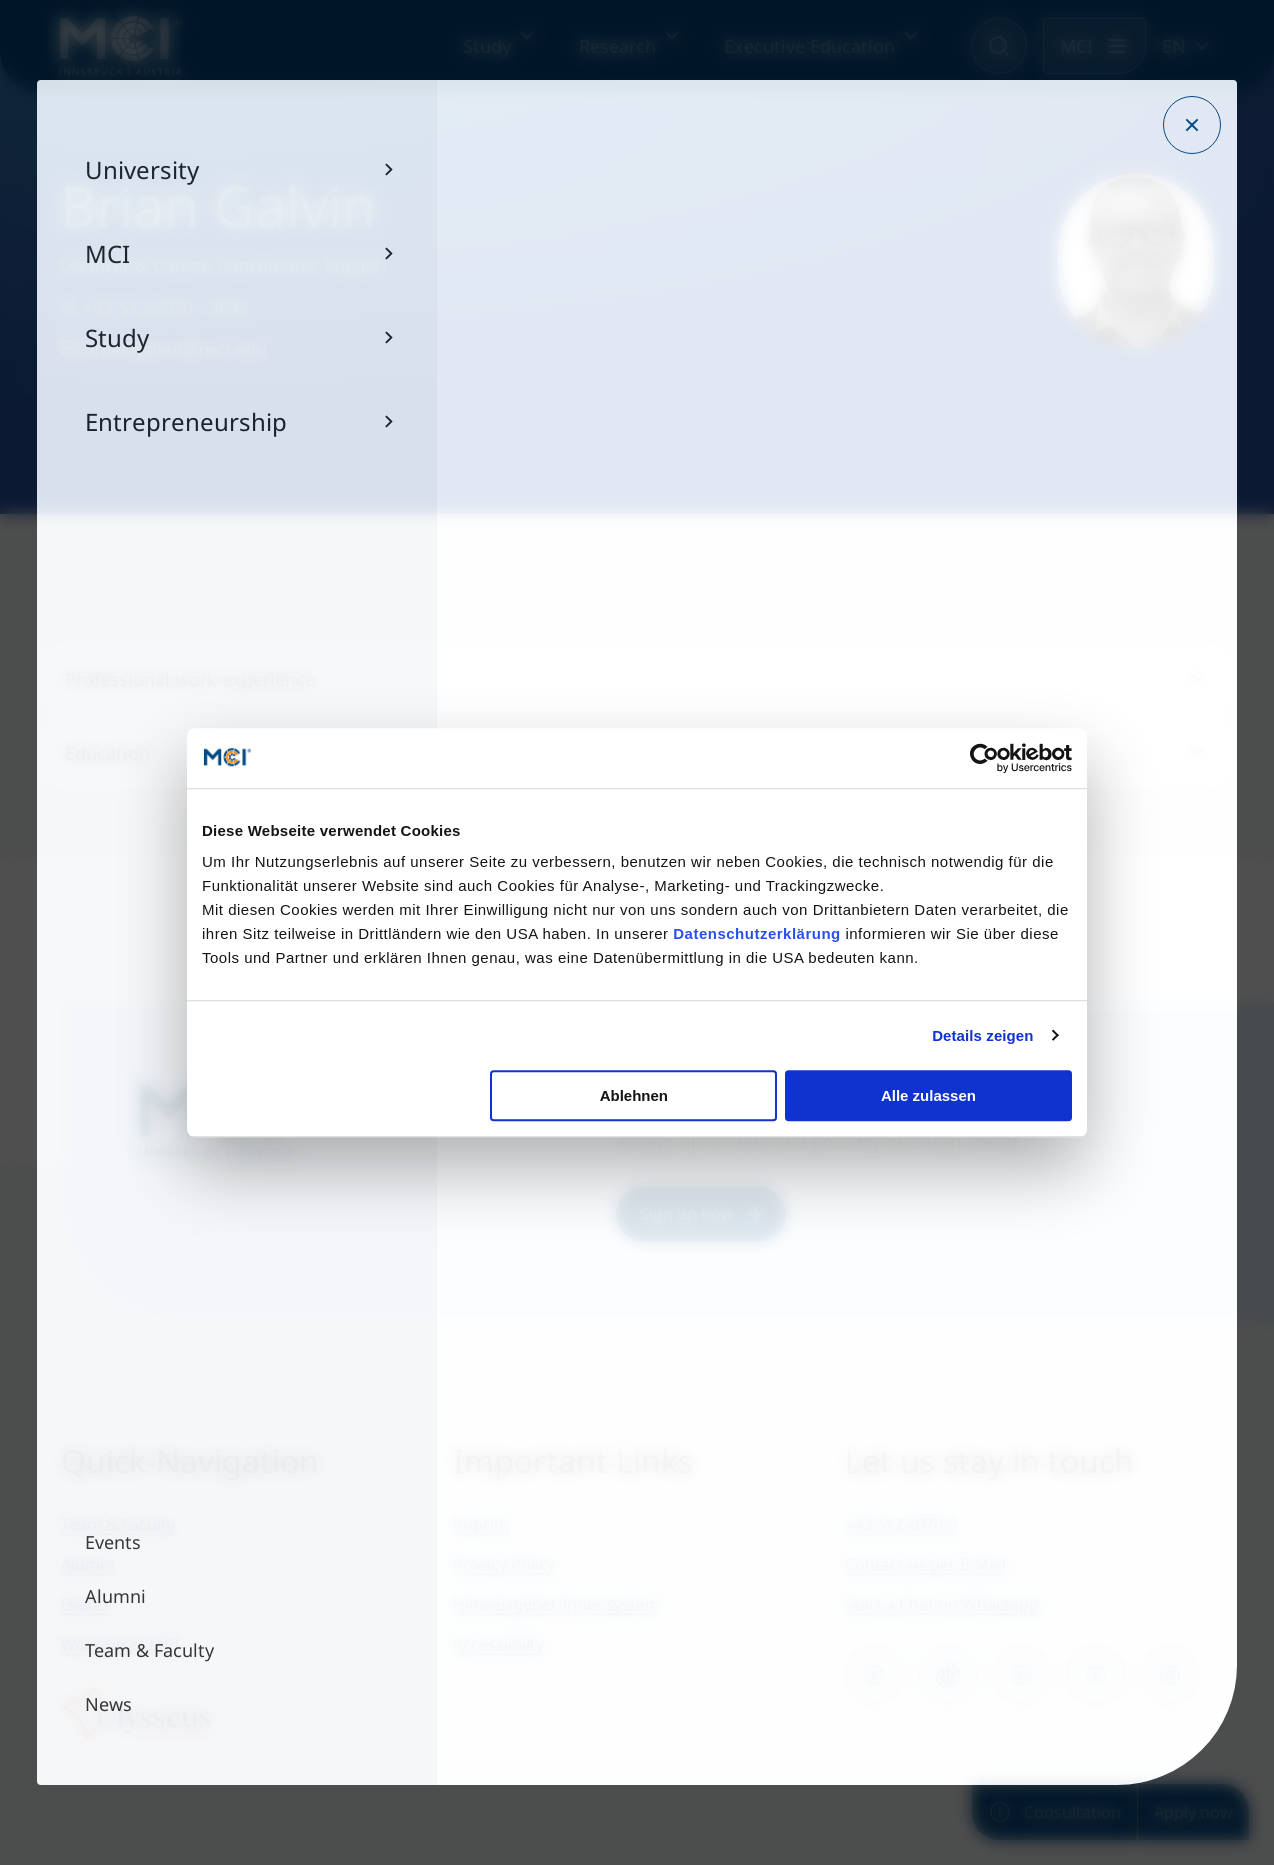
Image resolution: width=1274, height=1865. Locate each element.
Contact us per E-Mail (925, 1564)
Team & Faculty (118, 1524)
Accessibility (498, 1644)
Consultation (1054, 1812)
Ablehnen (634, 1095)
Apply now (1193, 1812)
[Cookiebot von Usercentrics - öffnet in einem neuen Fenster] (984, 758)
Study (487, 46)
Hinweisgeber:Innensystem (556, 1604)
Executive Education (809, 46)
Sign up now (701, 1214)
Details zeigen (982, 1035)
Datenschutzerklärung (757, 933)
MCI (1076, 46)
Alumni (87, 1564)
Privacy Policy (504, 1564)
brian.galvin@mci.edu (163, 349)
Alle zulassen (928, 1095)
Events (86, 1604)
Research (617, 46)
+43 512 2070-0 (901, 1524)
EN (1174, 46)
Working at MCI (120, 1644)
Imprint (481, 1524)
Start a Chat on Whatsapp (942, 1604)
